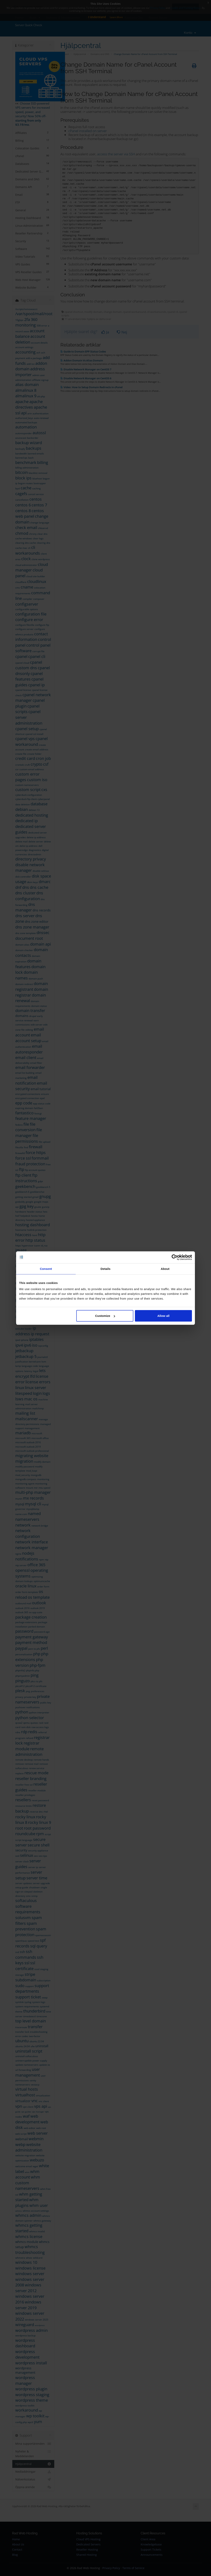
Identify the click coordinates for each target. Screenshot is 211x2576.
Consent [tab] (46, 1268)
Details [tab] (105, 1268)
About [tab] (165, 1268)
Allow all (163, 1315)
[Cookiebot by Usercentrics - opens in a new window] (174, 1257)
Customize (105, 1315)
